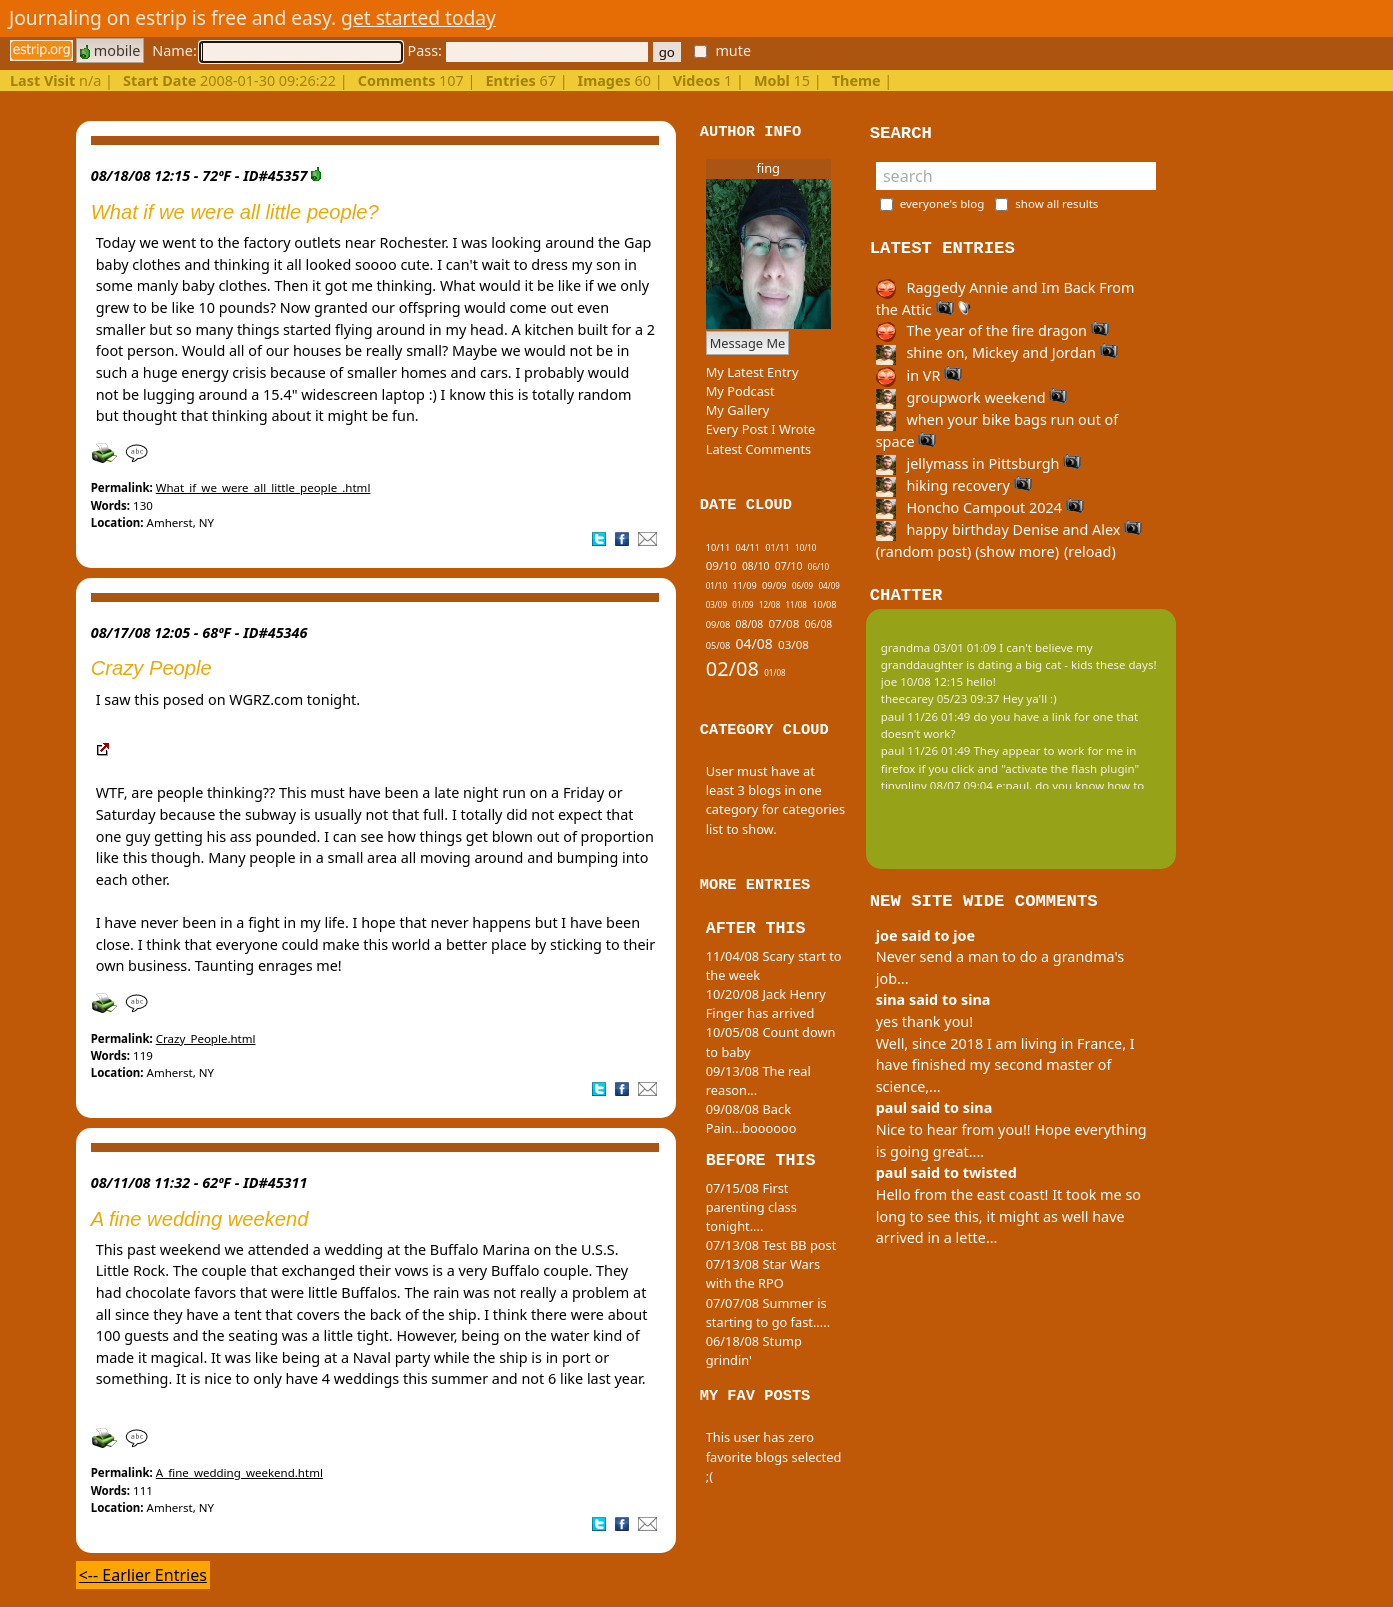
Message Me (748, 343)
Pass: (527, 50)
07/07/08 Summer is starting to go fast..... (768, 1312)
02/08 (732, 668)
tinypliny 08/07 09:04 (937, 785)
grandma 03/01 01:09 (939, 647)
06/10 (818, 566)
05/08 (718, 645)
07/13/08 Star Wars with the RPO (763, 1273)
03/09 (716, 604)
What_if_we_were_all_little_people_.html (263, 487)
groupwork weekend (972, 397)
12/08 (769, 604)
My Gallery (738, 410)
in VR (919, 375)
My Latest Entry (752, 372)
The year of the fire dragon (992, 330)
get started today (418, 17)
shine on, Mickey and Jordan (997, 352)
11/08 (796, 604)
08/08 (750, 624)
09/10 (721, 565)
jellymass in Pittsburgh (978, 463)
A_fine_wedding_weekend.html (239, 1472)
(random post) (924, 551)
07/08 (783, 623)
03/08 (793, 644)
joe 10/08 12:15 (922, 681)
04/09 (829, 585)
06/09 (802, 585)
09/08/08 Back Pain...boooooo (751, 1118)
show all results (1056, 203)
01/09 (742, 604)
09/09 (774, 585)
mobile (110, 50)
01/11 (777, 547)
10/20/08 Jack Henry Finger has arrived (766, 1003)
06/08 (819, 624)
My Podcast (740, 391)
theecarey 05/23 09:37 (940, 698)
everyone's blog (942, 203)
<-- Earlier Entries (143, 1575)
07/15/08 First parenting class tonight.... (751, 1207)
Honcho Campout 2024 (980, 507)
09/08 (718, 624)
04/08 (754, 643)
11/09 (744, 585)
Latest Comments (758, 449)
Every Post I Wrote (761, 429)
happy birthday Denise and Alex (1009, 529)
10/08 (824, 604)
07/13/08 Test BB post (771, 1245)
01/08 (774, 672)
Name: (277, 50)
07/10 (789, 566)
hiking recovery (954, 485)
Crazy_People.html (206, 1038)
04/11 (748, 547)
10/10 (805, 547)
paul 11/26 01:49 (926, 716)
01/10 (716, 585)
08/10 (756, 566)
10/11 (718, 547)
